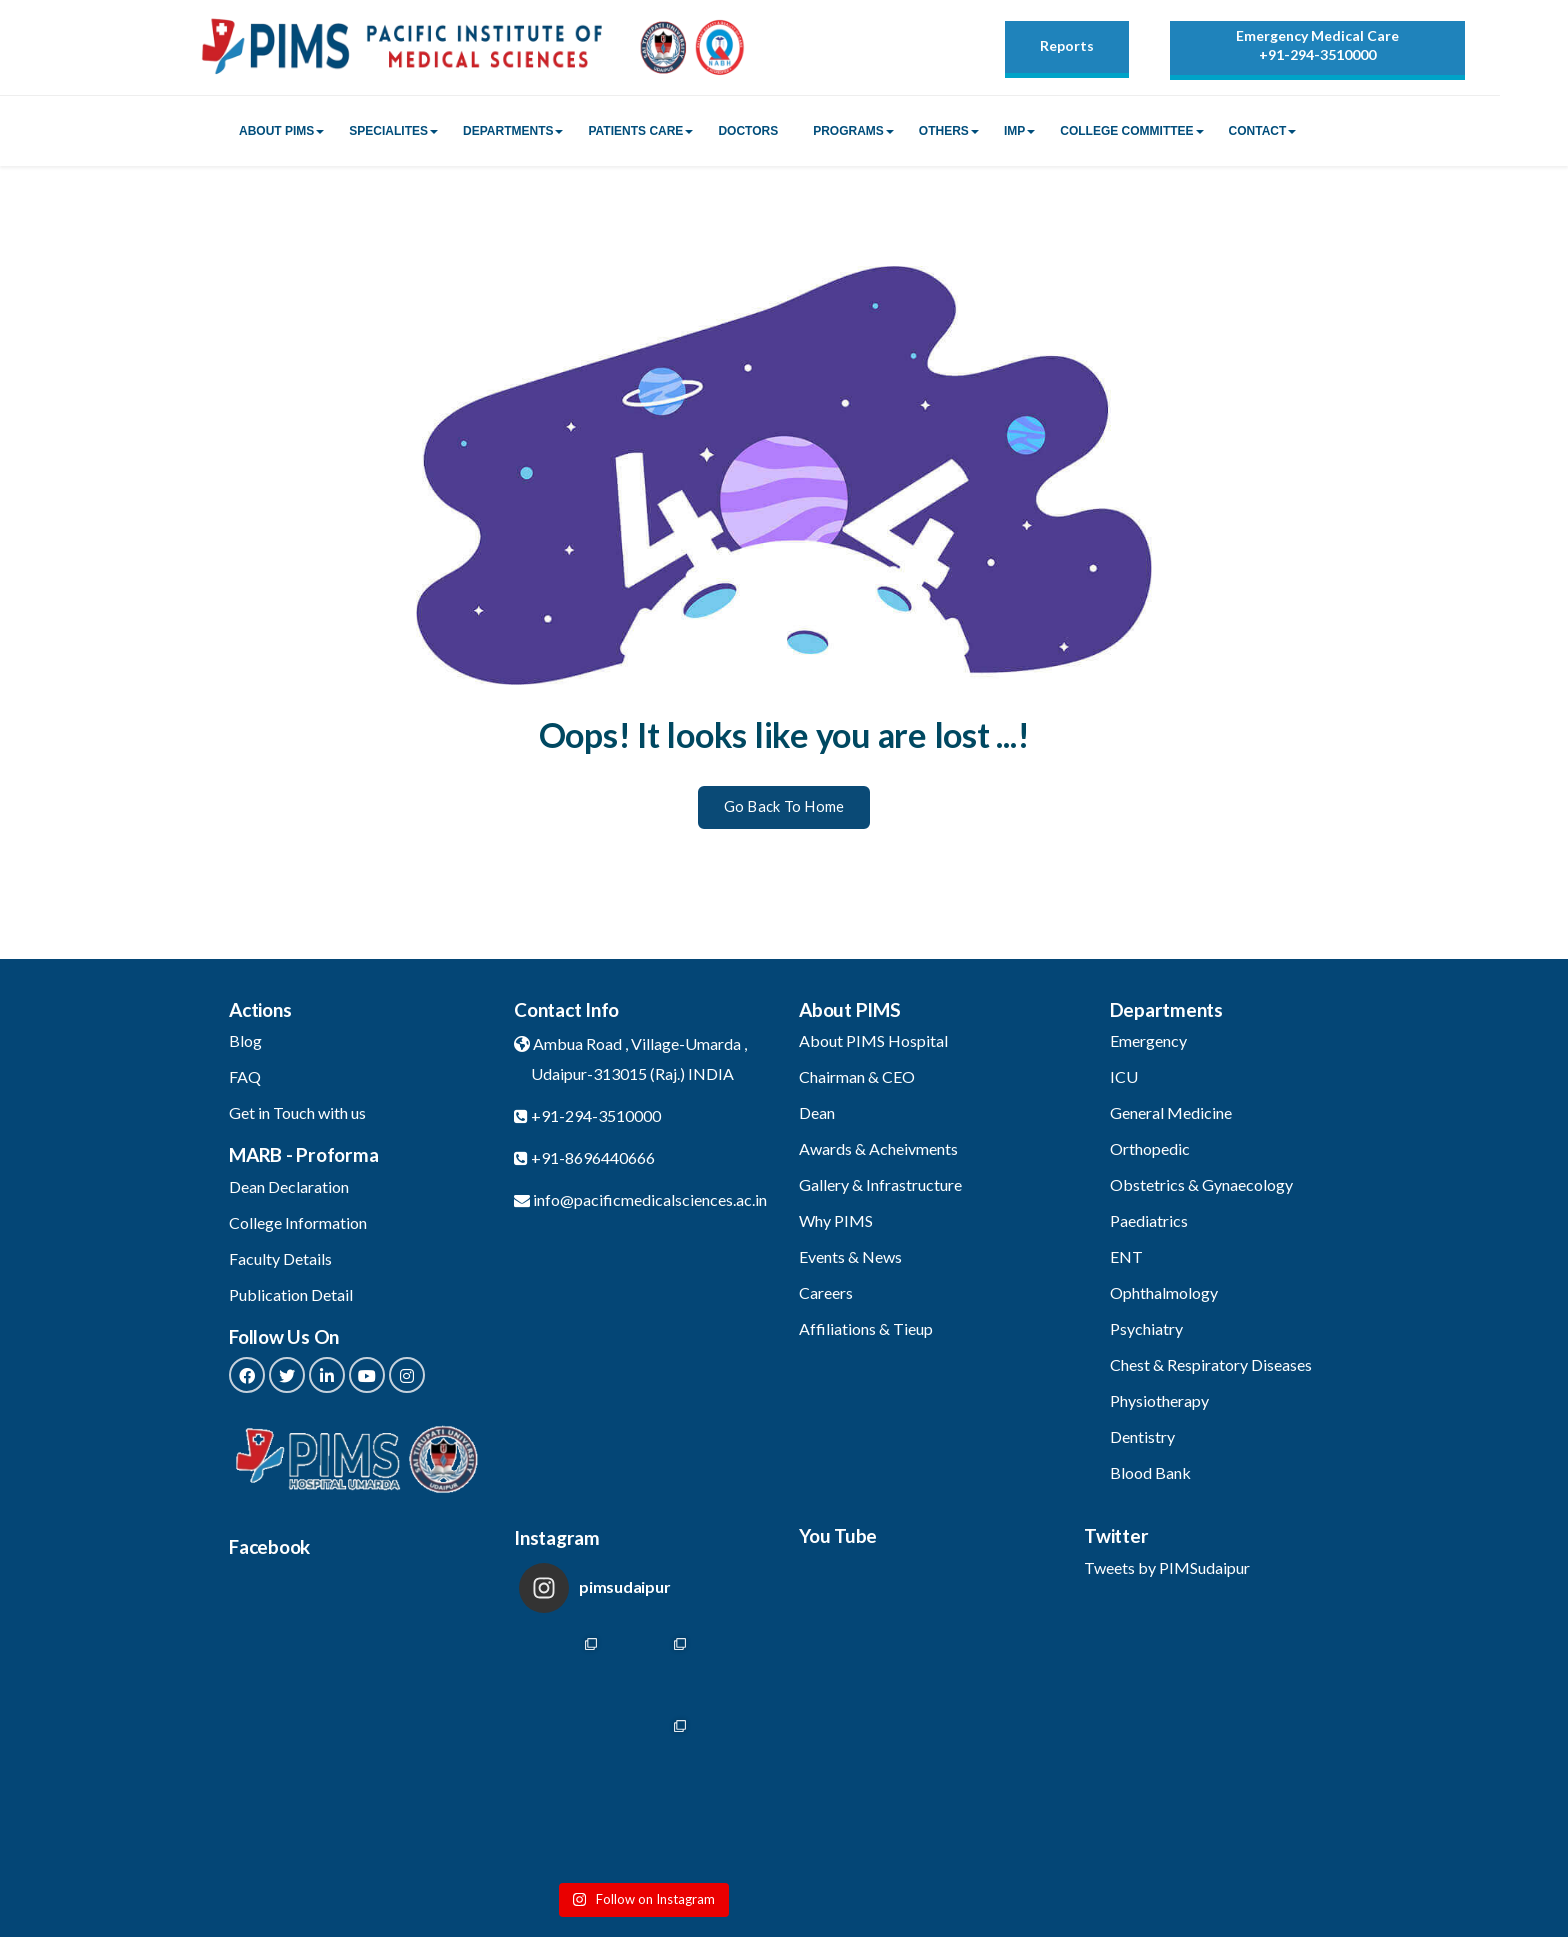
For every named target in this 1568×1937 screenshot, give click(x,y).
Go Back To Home (784, 806)
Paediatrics (1149, 1220)
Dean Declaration (289, 1186)
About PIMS (276, 131)
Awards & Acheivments (878, 1148)
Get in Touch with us (297, 1112)
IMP (1014, 131)
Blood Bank (1150, 1472)
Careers (826, 1292)
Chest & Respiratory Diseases (1211, 1364)
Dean (817, 1112)
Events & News (850, 1256)
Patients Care (635, 131)
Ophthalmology (1164, 1292)
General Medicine (1171, 1112)
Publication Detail (291, 1294)
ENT (1126, 1256)
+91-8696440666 (593, 1157)
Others (944, 131)
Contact (1258, 131)
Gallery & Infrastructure (880, 1184)
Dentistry (1142, 1436)
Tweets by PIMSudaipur (1167, 1567)
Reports (1067, 45)
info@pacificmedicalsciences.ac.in (650, 1199)
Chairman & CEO (857, 1076)
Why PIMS (836, 1220)
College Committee (1126, 131)
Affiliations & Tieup (866, 1328)
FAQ (245, 1076)
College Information (298, 1222)
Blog (245, 1040)
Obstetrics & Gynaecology (1201, 1184)
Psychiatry (1146, 1328)
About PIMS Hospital (873, 1040)
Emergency (1148, 1040)
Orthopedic (1150, 1148)
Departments (508, 131)
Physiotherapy (1159, 1400)
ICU (1124, 1076)
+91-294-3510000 (1317, 54)
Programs (848, 131)
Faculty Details (280, 1258)
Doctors (748, 131)
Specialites (388, 131)
